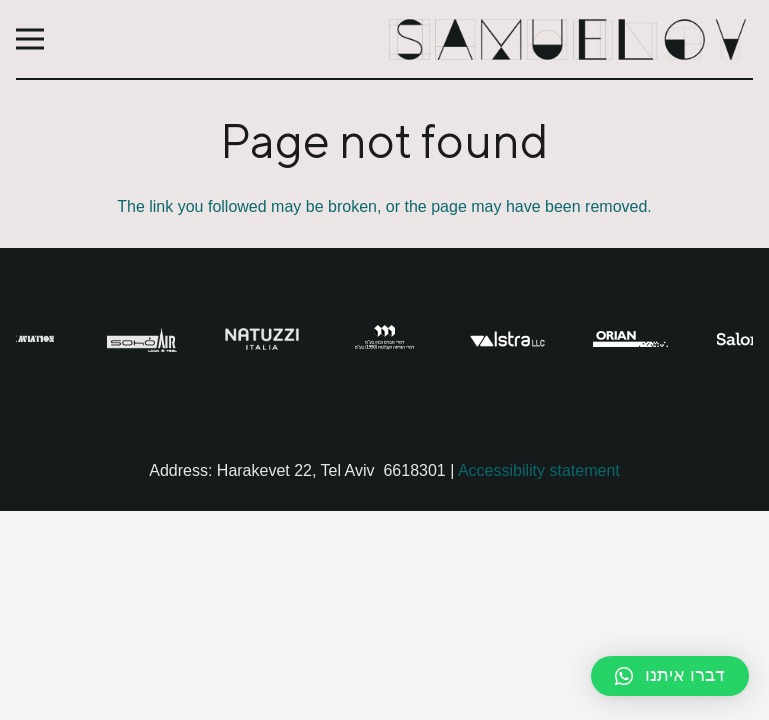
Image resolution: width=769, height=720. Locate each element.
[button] (670, 676)
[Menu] (30, 39)
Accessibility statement (539, 470)
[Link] (570, 39)
